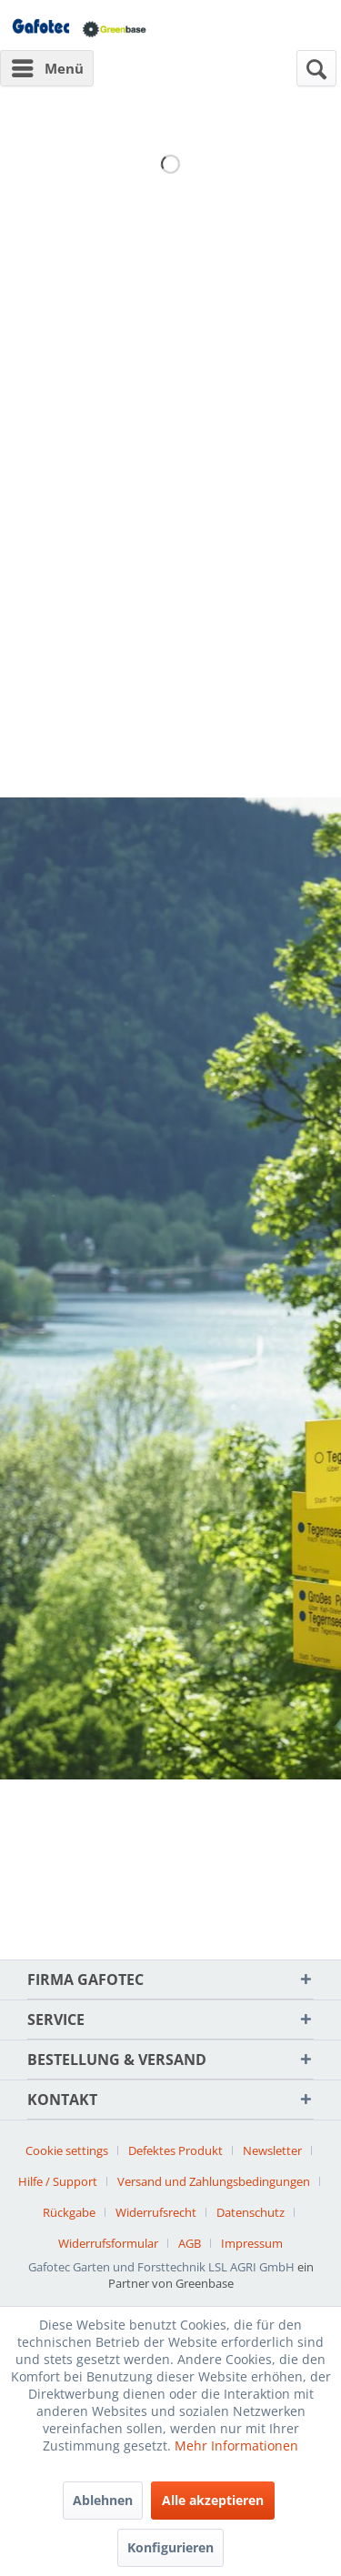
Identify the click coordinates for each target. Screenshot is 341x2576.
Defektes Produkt (175, 2150)
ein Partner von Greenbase (211, 2275)
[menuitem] (47, 68)
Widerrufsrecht (155, 2212)
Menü (48, 65)
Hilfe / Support (57, 2181)
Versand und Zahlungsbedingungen (213, 2181)
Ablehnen (103, 2500)
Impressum (252, 2243)
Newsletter (272, 2150)
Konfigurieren (170, 2547)
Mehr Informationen (236, 2445)
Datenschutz (250, 2212)
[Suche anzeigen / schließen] (316, 68)
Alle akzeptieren (213, 2500)
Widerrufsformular (108, 2243)
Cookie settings (66, 2150)
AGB (189, 2243)
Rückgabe (69, 2212)
